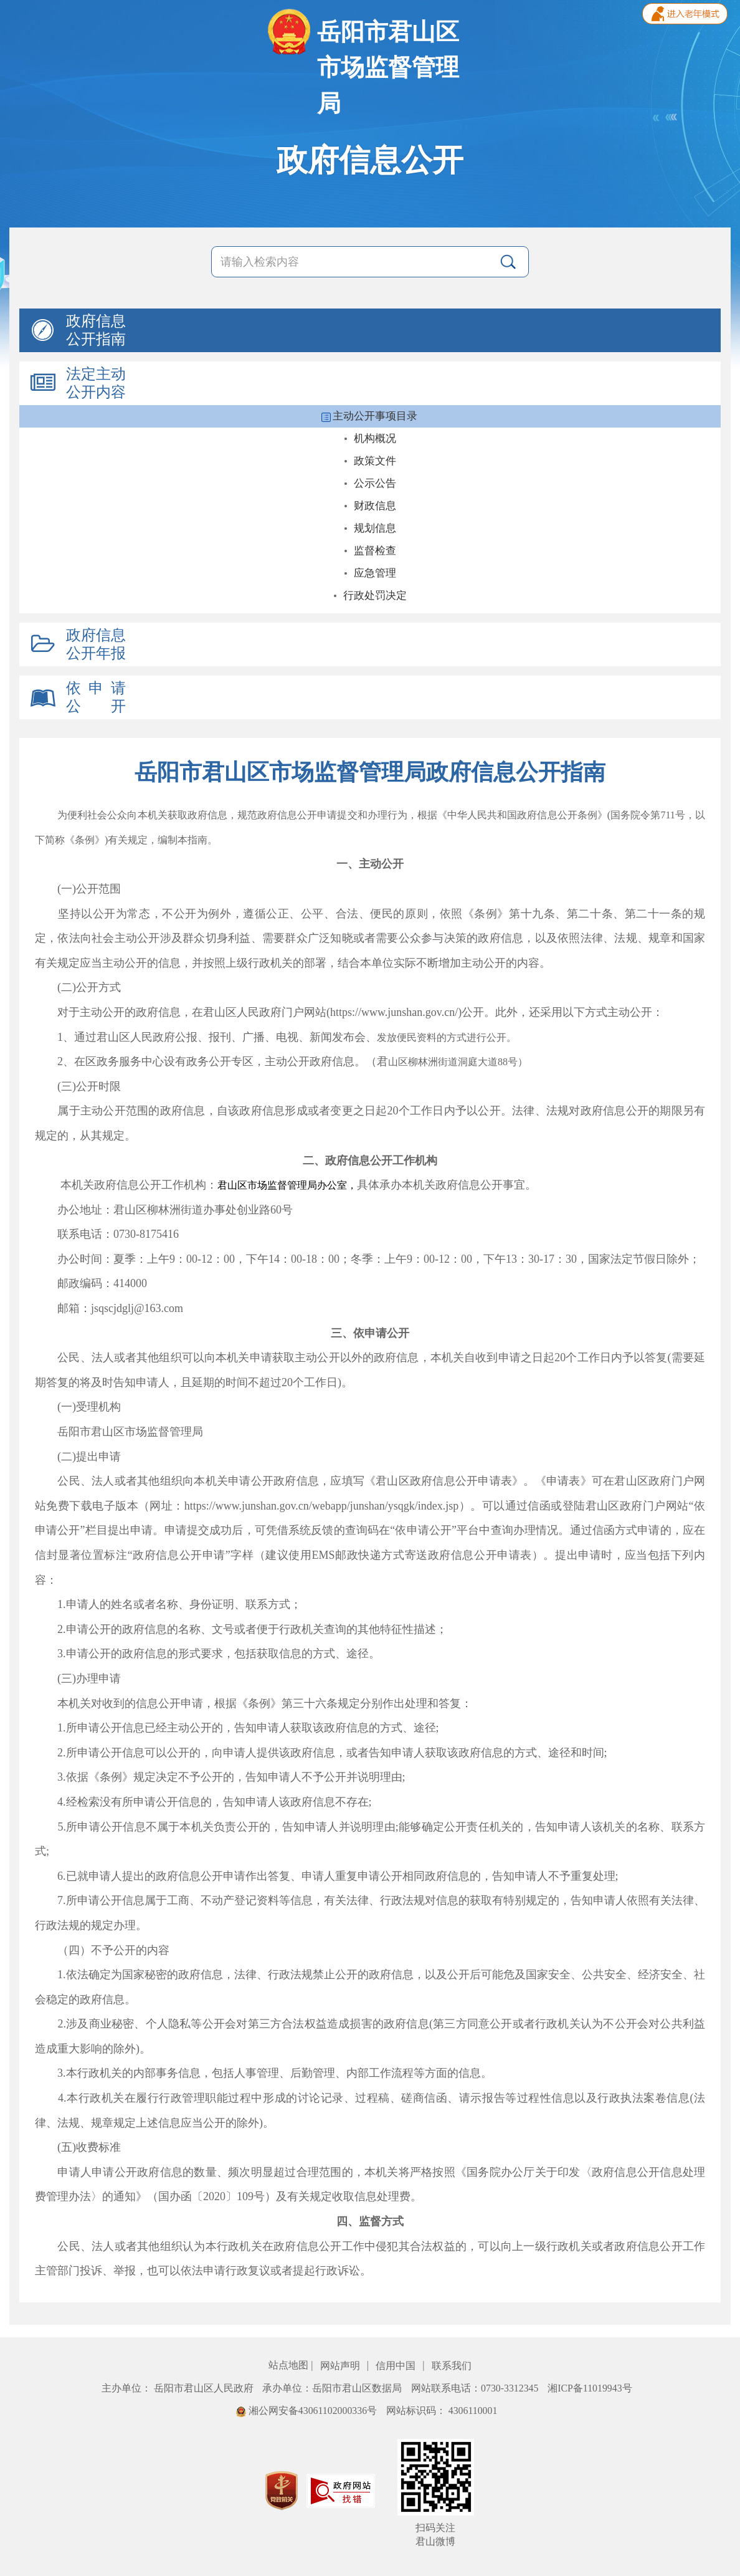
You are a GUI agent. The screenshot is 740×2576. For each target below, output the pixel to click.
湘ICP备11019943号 (590, 2388)
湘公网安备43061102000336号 (307, 2410)
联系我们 (452, 2365)
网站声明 (341, 2365)
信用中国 (397, 2365)
